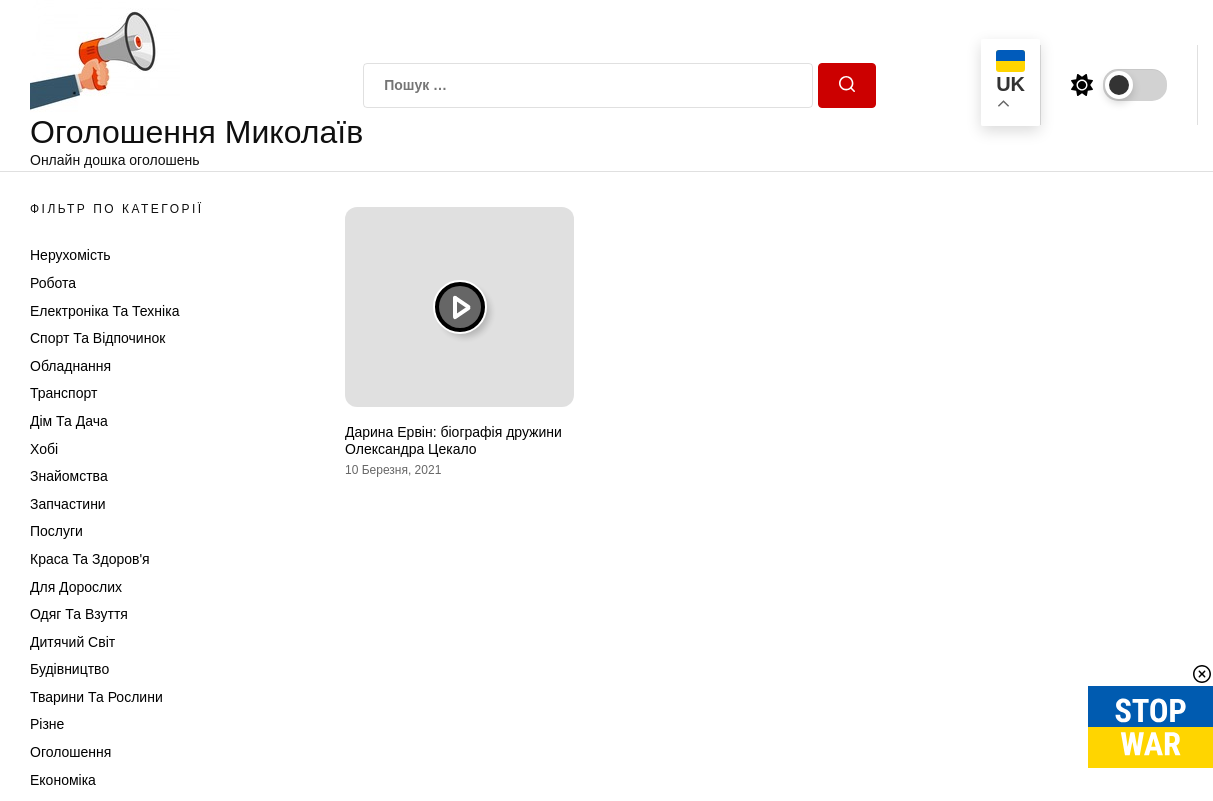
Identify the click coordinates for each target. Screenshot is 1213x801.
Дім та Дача (69, 421)
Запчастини (68, 504)
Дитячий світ (72, 642)
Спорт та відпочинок (97, 338)
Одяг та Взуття (79, 614)
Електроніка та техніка (104, 311)
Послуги (56, 531)
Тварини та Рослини (96, 697)
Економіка (63, 780)
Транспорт (63, 393)
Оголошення (70, 752)
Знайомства (69, 476)
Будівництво (69, 669)
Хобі (44, 449)
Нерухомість (70, 255)
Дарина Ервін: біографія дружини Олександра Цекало (453, 440)
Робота (53, 283)
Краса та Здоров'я (90, 559)
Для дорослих (76, 587)
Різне (47, 724)
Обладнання (70, 366)
